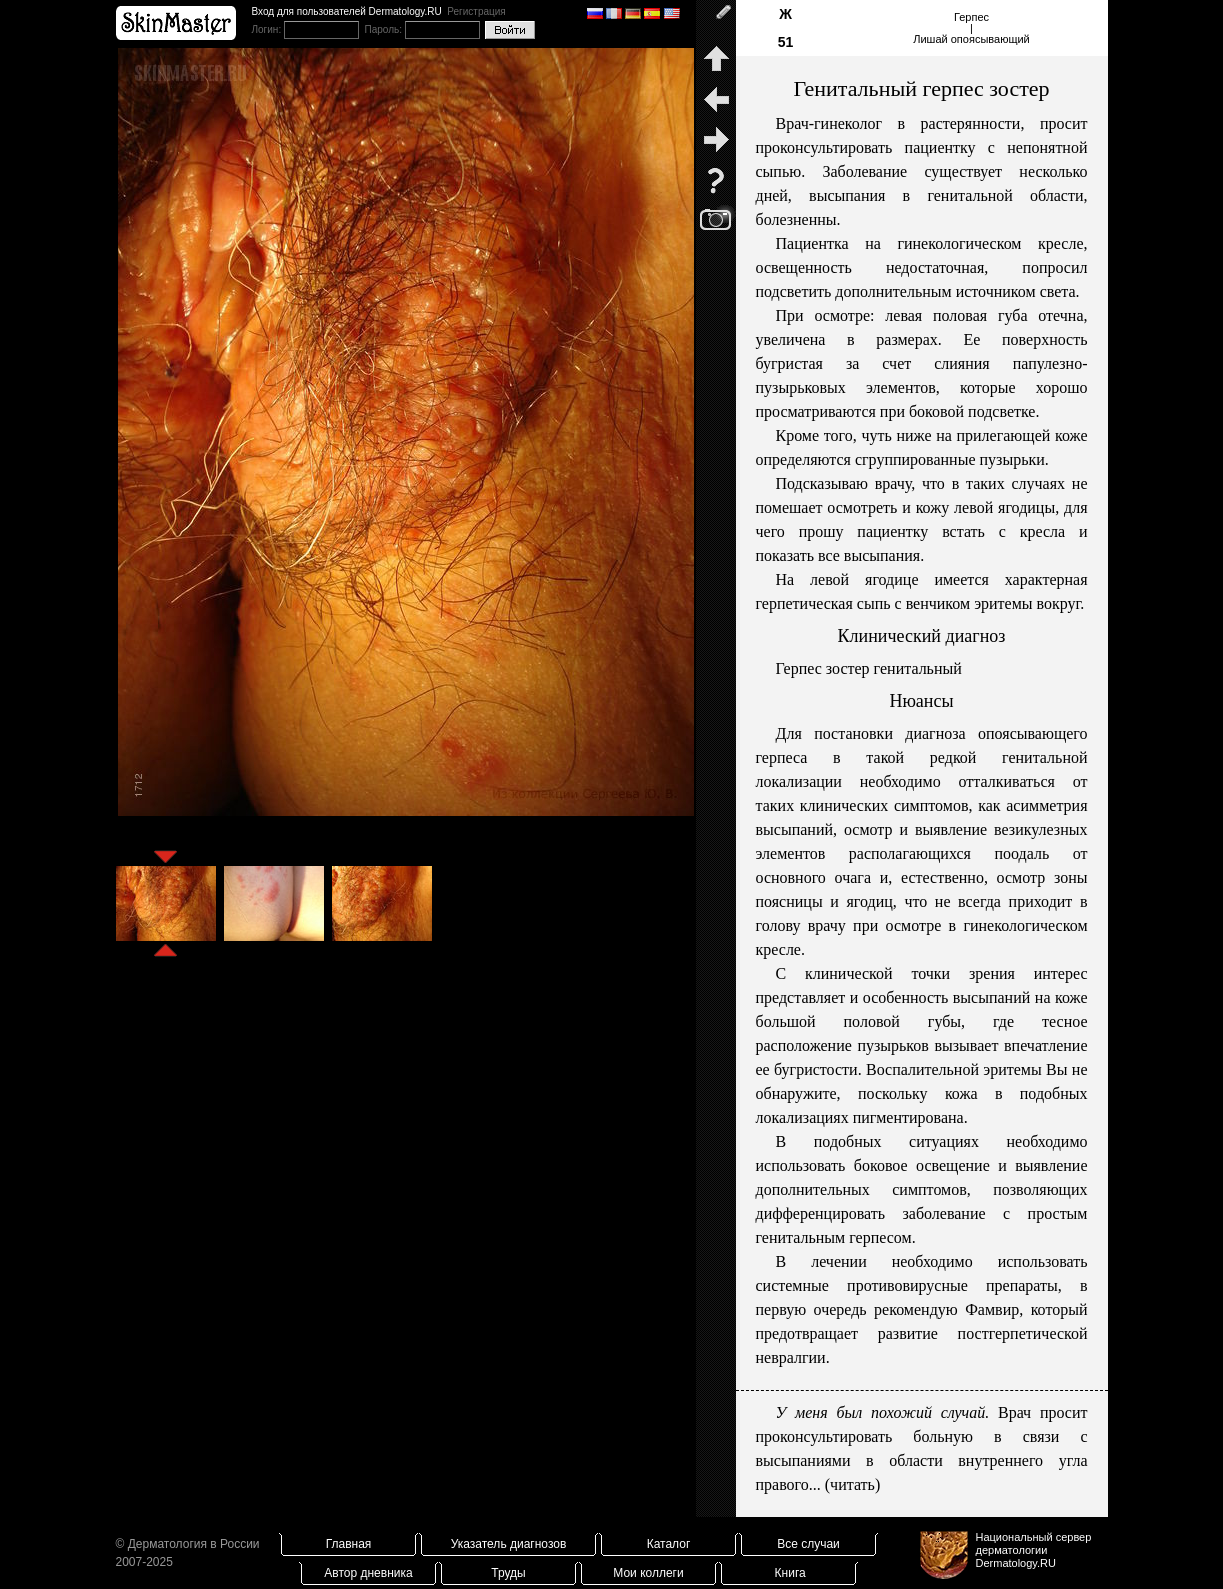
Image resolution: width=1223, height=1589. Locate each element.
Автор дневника (368, 1573)
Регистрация (476, 11)
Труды (508, 1573)
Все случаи (808, 1544)
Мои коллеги (648, 1573)
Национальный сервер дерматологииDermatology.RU (1034, 1550)
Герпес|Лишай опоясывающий (971, 28)
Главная (349, 1544)
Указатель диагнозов (509, 1544)
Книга (790, 1573)
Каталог (669, 1544)
